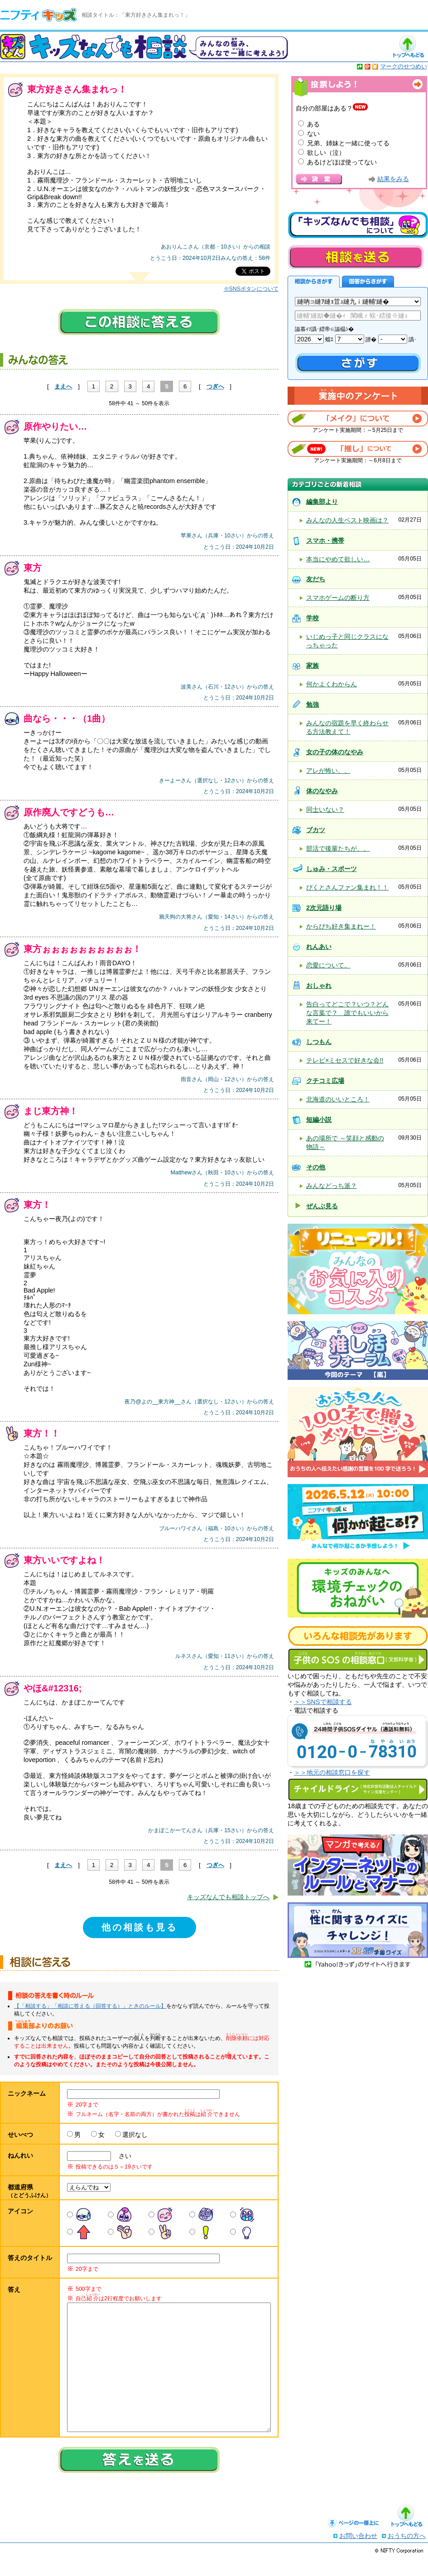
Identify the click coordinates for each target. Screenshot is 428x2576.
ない (313, 133)
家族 (312, 665)
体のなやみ (322, 791)
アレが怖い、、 (328, 770)
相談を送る (355, 257)
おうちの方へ (407, 2553)
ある (313, 124)
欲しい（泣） (326, 152)
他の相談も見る (139, 1927)
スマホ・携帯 (325, 540)
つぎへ (215, 386)
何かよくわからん (331, 684)
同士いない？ (325, 809)
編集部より (322, 501)
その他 (315, 1167)
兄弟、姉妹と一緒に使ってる (348, 143)
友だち (315, 579)
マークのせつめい (403, 66)
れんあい (319, 946)
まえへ (63, 386)
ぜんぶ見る (322, 1206)
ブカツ (315, 829)
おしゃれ (319, 985)
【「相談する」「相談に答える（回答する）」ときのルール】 (90, 2006)
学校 (312, 618)
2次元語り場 (323, 907)
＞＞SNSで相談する (323, 1701)
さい (121, 2155)
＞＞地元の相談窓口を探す (332, 1772)
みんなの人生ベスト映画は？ (347, 520)
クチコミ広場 (325, 1080)
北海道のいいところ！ (338, 1099)
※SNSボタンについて (251, 289)
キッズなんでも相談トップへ (228, 1897)
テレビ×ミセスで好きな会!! (344, 1060)
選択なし (135, 2134)
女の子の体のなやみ (334, 752)
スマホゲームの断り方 (338, 597)
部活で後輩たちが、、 (338, 848)
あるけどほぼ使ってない (342, 162)
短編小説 (319, 1119)
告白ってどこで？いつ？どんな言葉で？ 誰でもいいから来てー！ (347, 1013)
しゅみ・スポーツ (331, 868)
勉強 (312, 704)
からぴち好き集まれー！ (341, 926)
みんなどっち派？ (331, 1185)
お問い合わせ (358, 2553)
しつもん (319, 1041)
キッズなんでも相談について (358, 225)
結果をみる (393, 179)
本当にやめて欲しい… (338, 559)
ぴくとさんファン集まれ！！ (347, 887)
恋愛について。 (328, 965)
